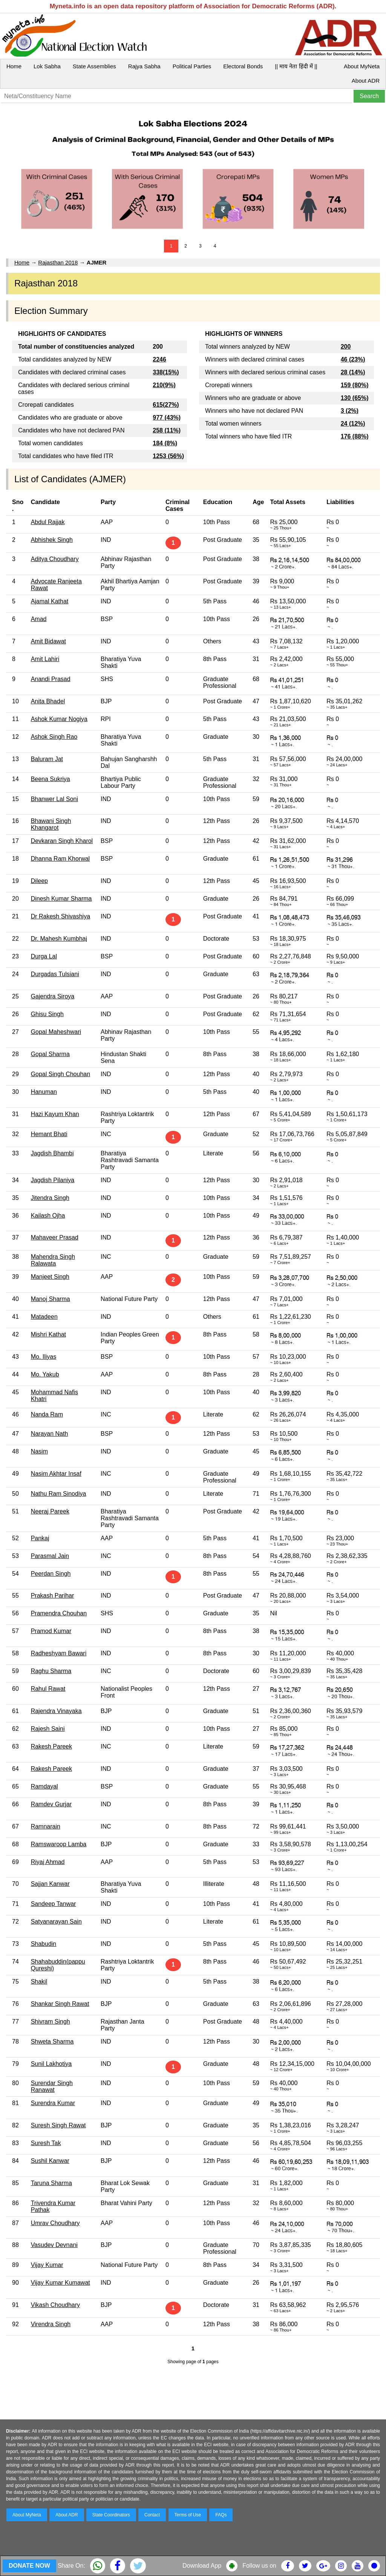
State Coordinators (111, 2515)
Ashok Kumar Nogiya (59, 719)
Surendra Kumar (53, 2103)
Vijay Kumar (47, 2265)
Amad (39, 619)
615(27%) (166, 404)
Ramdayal (44, 1786)
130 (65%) (355, 398)
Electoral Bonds (243, 66)
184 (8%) (165, 443)
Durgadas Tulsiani (55, 974)
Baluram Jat (47, 759)
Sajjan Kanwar (50, 1884)
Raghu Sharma (51, 1671)
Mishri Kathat (48, 1334)
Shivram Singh (50, 2021)
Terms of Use (188, 2515)
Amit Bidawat (48, 641)
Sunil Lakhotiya (51, 2064)
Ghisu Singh (47, 1014)
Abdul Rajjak (48, 522)
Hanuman (44, 1092)
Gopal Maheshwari (56, 1032)
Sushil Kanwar (50, 2161)
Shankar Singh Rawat (60, 2004)
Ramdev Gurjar (51, 1804)
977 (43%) (167, 417)
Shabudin (44, 1944)
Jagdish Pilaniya (53, 1180)
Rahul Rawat (48, 1689)
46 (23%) (353, 359)
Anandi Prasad (50, 679)
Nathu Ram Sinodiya (58, 1493)
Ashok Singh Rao (54, 737)
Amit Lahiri (45, 659)
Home (13, 66)
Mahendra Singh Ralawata (53, 1260)
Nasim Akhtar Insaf (56, 1473)
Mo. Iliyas (44, 1356)
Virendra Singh (51, 2324)
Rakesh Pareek (51, 1746)
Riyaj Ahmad (48, 1862)
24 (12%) (353, 423)
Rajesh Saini (48, 1729)
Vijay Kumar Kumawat (60, 2282)
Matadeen (44, 1316)
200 (346, 346)
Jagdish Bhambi (52, 1153)
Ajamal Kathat (50, 601)
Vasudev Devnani (54, 2245)
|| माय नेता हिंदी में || (296, 66)
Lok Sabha (47, 66)
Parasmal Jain (50, 1556)
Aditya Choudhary (55, 559)
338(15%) (166, 372)
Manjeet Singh (50, 1276)
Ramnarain (45, 1826)
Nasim (39, 1451)
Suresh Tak (46, 2143)
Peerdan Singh (51, 1573)
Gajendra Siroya (53, 996)
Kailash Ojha (48, 1215)
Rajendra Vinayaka (56, 1711)
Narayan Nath (49, 1433)
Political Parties (192, 66)
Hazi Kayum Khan (55, 1114)
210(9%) (164, 385)
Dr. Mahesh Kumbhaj (59, 938)
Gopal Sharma (50, 1054)
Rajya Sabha (144, 66)
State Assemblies (94, 66)
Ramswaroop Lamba (59, 1844)
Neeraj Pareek (50, 1511)
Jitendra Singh (50, 1198)
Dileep (39, 881)
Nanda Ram (47, 1414)
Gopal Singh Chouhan (60, 1074)
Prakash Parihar (52, 1595)
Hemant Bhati (49, 1134)
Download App (201, 2565)
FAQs (221, 2515)
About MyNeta (362, 66)
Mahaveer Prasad (54, 1237)
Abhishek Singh (52, 540)
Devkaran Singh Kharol (62, 841)
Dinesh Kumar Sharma (61, 898)
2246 (159, 359)
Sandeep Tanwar (53, 1904)
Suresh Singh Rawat (58, 2125)
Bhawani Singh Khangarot (51, 824)
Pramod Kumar (51, 1631)
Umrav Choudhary (55, 2223)
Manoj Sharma (50, 1299)
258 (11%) (167, 430)
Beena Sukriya (50, 779)
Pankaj (40, 1538)
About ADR (366, 80)
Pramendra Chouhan (59, 1613)
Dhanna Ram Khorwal (60, 858)
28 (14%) (353, 372)
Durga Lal (44, 956)
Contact (152, 2515)
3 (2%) (349, 411)
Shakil (39, 1981)
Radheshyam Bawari (59, 1653)
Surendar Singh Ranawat (52, 2086)
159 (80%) (355, 385)
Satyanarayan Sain (56, 1921)
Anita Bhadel (48, 701)
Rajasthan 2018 (58, 262)
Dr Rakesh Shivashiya (60, 916)
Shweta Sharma (52, 2041)
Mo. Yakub (45, 1374)
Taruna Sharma (51, 2183)
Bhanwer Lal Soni (54, 799)
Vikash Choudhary (55, 2305)
